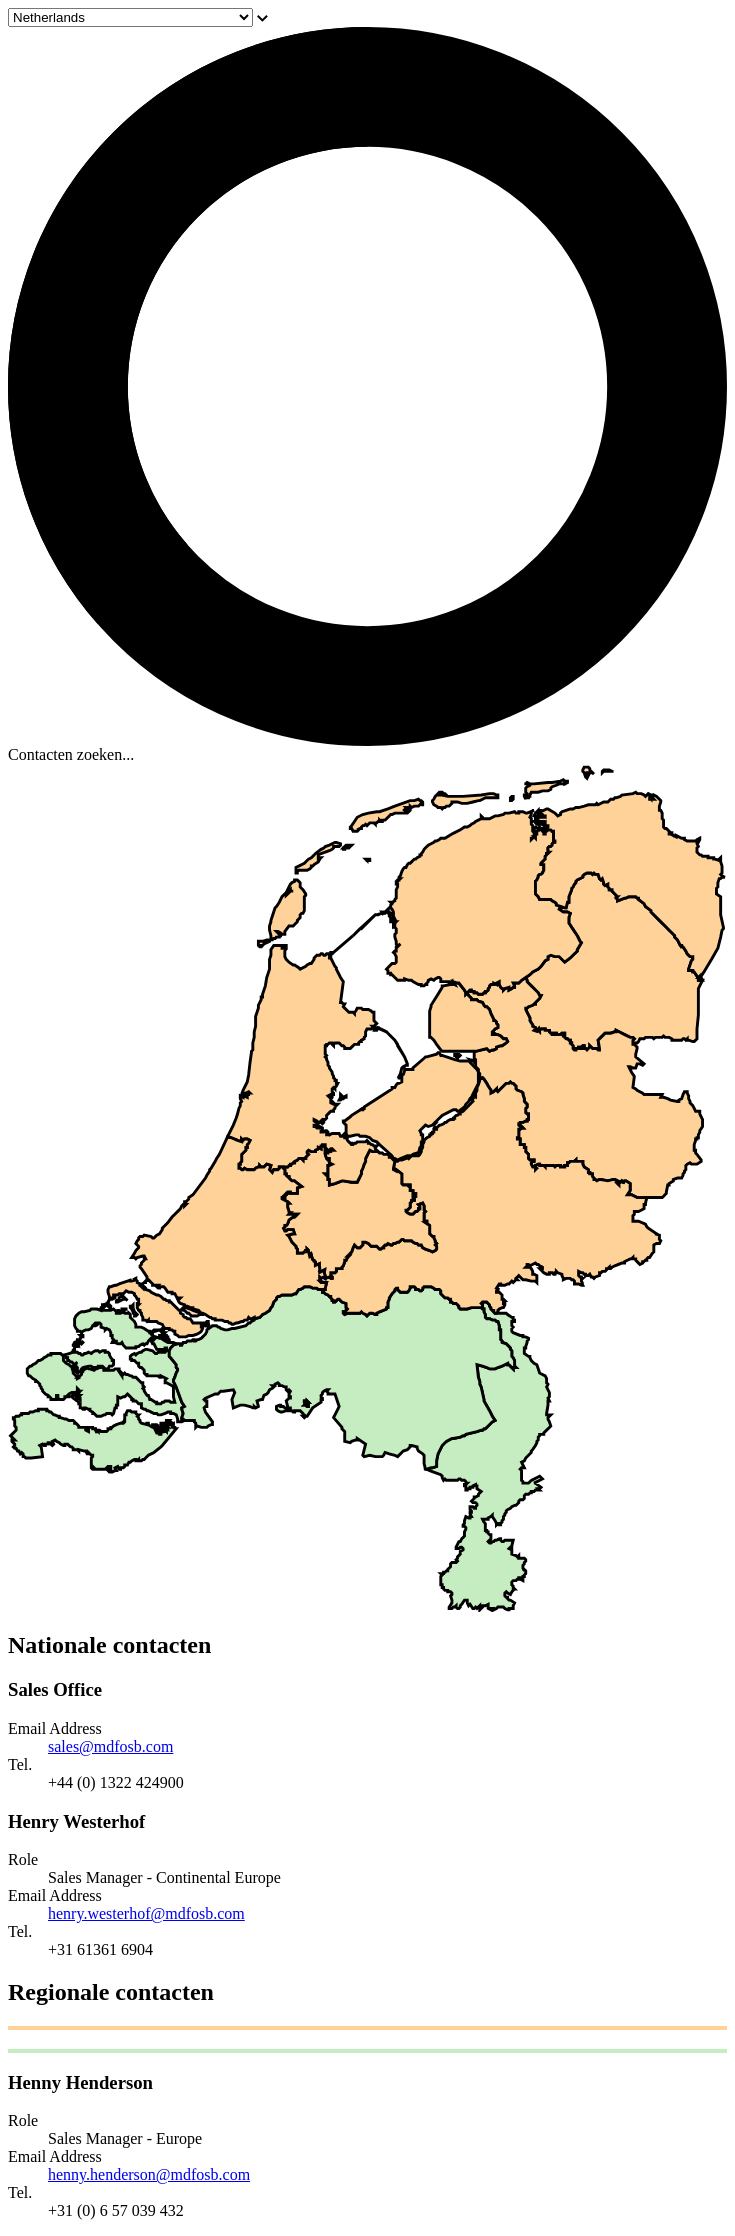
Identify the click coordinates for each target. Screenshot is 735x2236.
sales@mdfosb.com (110, 1746)
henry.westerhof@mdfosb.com (146, 1913)
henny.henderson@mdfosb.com (149, 2174)
